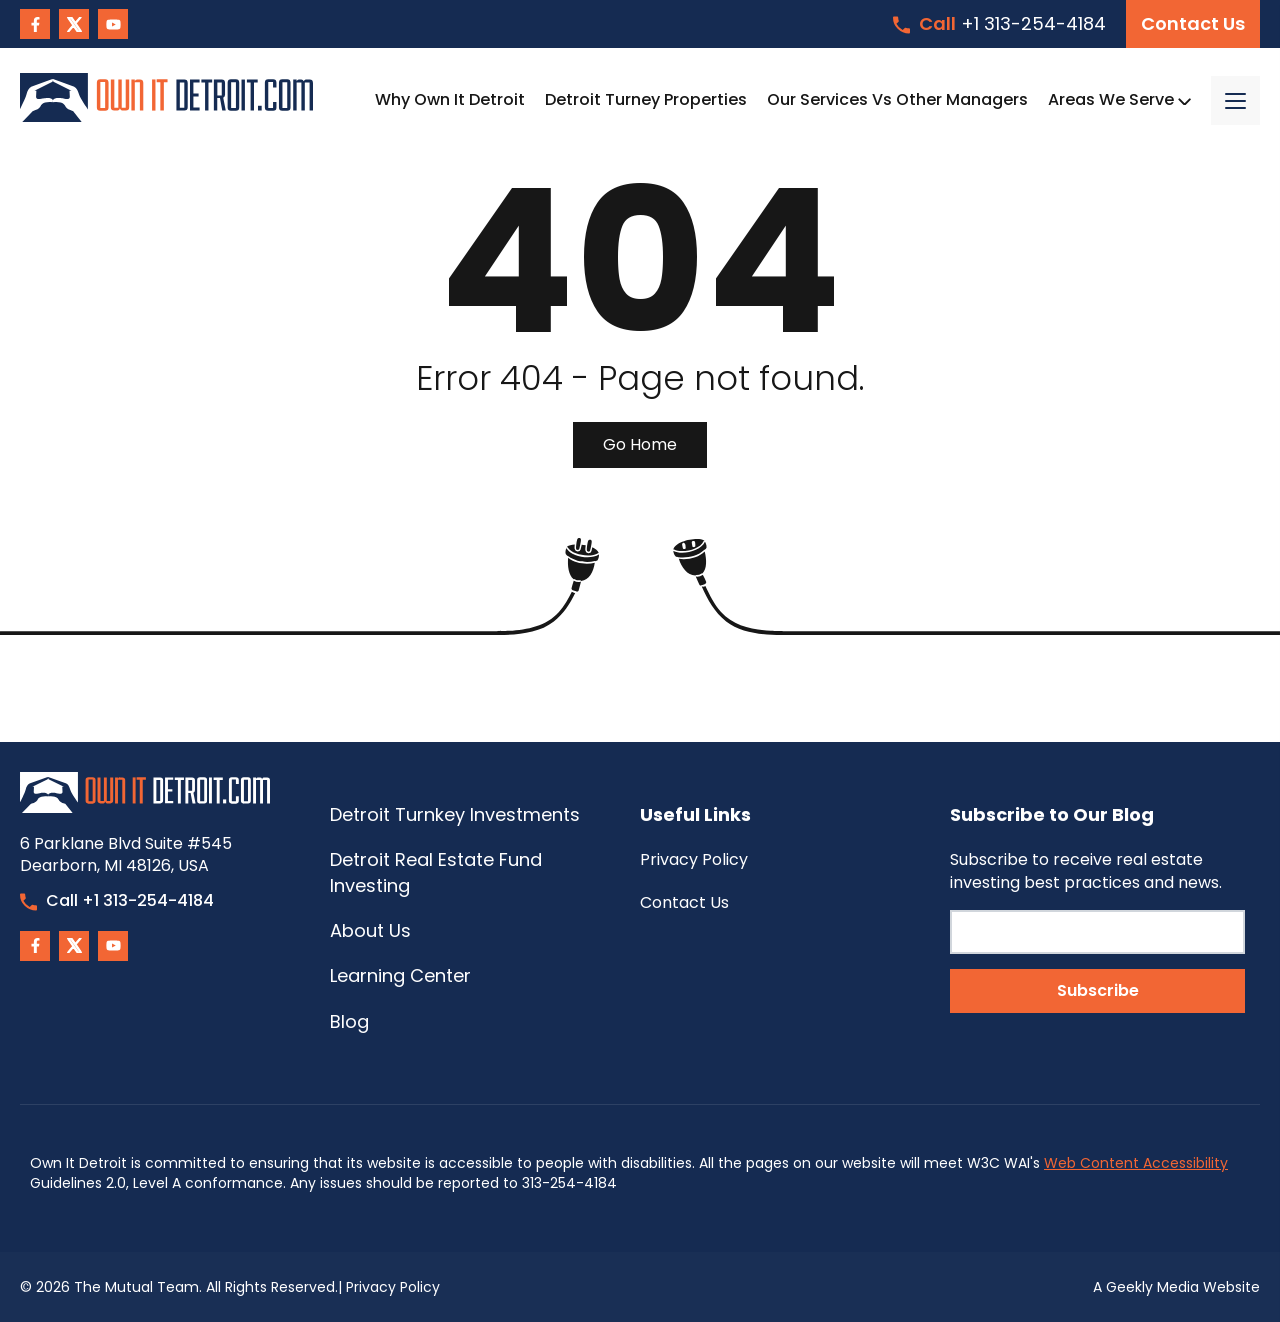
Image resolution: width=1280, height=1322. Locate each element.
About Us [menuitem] (370, 930)
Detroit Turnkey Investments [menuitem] (455, 814)
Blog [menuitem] (349, 1021)
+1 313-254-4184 (999, 23)
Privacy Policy (393, 1287)
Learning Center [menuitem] (400, 975)
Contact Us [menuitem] (684, 902)
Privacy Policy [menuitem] (694, 859)
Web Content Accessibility (1136, 1163)
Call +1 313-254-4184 (117, 900)
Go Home (640, 444)
